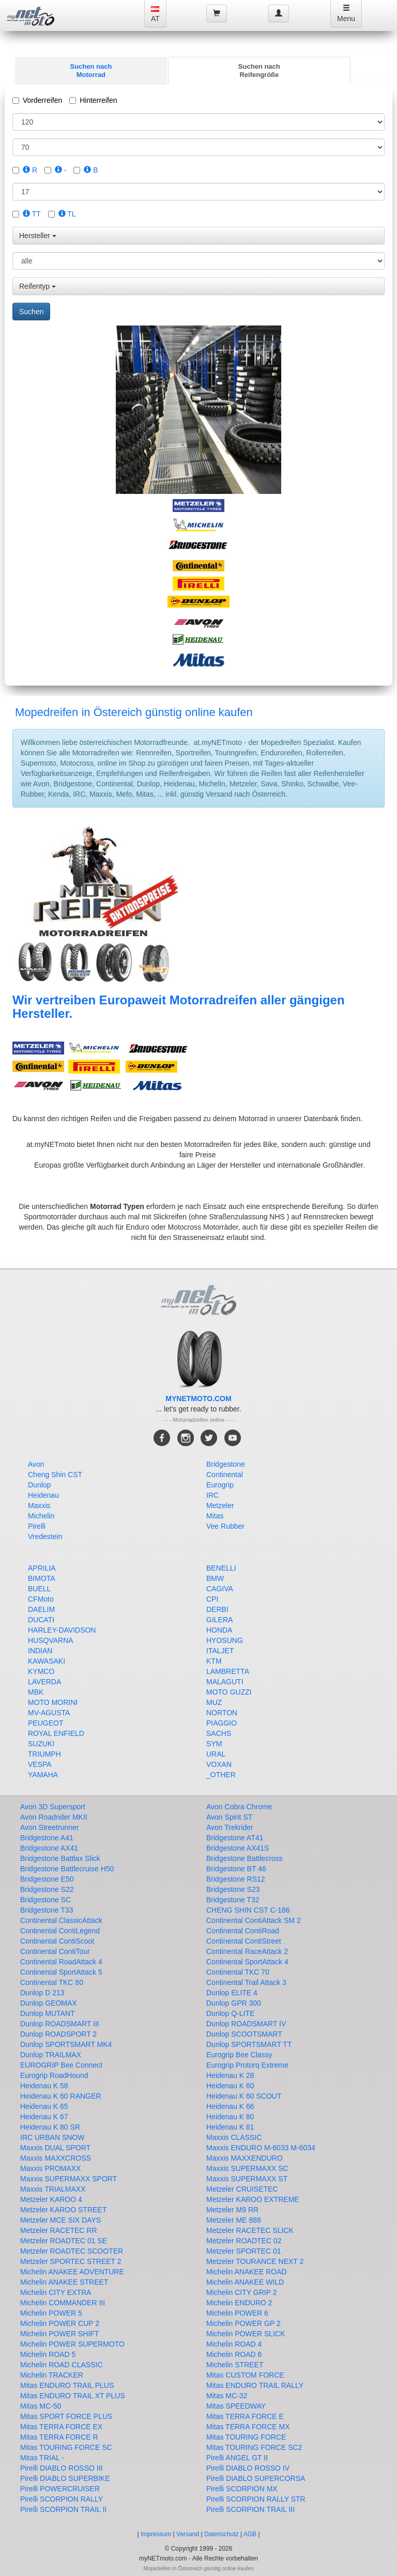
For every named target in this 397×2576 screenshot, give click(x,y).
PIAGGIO (221, 1723)
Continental (224, 1474)
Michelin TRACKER (51, 2375)
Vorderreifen (37, 100)
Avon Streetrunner (49, 1827)
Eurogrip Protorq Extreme (247, 2065)
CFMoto (41, 1599)
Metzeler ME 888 (233, 2220)
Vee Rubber (225, 1526)
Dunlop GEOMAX (48, 2003)
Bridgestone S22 (47, 1889)
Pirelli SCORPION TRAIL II (63, 2509)
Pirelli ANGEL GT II (237, 2458)
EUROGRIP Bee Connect (61, 2065)
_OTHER (221, 1775)
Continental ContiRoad (242, 1931)
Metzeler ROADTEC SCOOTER (71, 2251)
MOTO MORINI (53, 1702)
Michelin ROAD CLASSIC (61, 2365)
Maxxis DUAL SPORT (55, 2148)
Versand (187, 2534)
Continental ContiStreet (243, 1941)
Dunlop (39, 1485)
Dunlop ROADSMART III (59, 2024)
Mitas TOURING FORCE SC (66, 2447)
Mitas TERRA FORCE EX (61, 2427)
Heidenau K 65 (44, 2106)
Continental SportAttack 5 (61, 1972)
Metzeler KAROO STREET (63, 2210)
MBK (35, 1692)
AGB (249, 2534)
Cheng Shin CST (55, 1474)
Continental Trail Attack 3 (246, 1982)
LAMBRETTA (227, 1671)
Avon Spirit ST (229, 1817)
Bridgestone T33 (46, 1910)
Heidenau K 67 (44, 2117)
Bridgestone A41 (46, 1838)
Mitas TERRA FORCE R (59, 2437)
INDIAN (40, 1651)
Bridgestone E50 (47, 1879)
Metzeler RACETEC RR (58, 2230)
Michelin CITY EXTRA (55, 2292)
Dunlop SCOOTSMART (244, 2034)
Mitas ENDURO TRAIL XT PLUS (72, 2396)
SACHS (218, 1733)
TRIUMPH (44, 1754)
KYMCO (41, 1671)
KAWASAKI (46, 1661)
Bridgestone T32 (232, 1900)
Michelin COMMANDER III (62, 2303)
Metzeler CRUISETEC (242, 2189)
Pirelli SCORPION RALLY (61, 2499)
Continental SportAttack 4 (247, 1962)
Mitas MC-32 (226, 2396)
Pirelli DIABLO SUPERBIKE (65, 2478)
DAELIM (41, 1609)
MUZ (214, 1702)
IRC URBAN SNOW (52, 2137)
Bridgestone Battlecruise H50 (67, 1869)
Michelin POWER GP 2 (243, 2323)
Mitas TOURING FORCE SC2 (254, 2447)
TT (32, 214)
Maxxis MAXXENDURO (244, 2158)
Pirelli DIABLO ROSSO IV (247, 2468)
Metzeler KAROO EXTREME (252, 2199)
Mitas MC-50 (40, 2406)
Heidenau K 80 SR (50, 2127)
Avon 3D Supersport (52, 1807)
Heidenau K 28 (230, 2075)
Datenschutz (221, 2534)
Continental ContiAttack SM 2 (253, 1920)
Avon (36, 1464)
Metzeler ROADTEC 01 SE (63, 2241)
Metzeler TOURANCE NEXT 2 (254, 2261)
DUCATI (41, 1620)
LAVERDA (44, 1682)
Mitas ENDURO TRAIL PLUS (67, 2385)
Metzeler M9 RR (232, 2210)
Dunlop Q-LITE (230, 2013)
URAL (215, 1754)
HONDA (219, 1630)
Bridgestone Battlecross (244, 1858)
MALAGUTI (224, 1682)
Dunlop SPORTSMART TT (249, 2044)
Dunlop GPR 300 (233, 2003)
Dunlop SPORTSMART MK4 (66, 2044)
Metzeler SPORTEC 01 (243, 2251)
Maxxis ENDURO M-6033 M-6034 (260, 2148)
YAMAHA (43, 1775)
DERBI (217, 1609)
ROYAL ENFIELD (56, 1733)
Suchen (31, 311)
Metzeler (220, 1505)
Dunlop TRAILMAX (50, 2055)
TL (67, 214)
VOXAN (219, 1764)
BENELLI (221, 1568)
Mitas (214, 1516)
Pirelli (36, 1526)
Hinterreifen (93, 100)
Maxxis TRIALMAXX (53, 2189)
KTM (214, 1661)
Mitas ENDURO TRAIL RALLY (254, 2385)
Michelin (41, 1516)
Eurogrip (220, 1485)
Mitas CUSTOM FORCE (245, 2375)
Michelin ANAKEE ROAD (246, 2272)
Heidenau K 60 (230, 2086)
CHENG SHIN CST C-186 (248, 1910)
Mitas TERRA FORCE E (245, 2416)
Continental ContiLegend (60, 1931)
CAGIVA (219, 1589)
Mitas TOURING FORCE (246, 2437)
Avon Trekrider (229, 1827)
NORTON (221, 1713)
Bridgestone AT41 (234, 1838)
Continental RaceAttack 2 (247, 1951)
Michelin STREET (234, 2365)
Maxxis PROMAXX (50, 2168)
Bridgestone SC (45, 1900)
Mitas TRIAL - (42, 2458)
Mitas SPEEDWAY (236, 2406)
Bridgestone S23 (233, 1889)
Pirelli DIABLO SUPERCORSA (255, 2478)
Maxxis (39, 1505)
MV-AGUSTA (49, 1713)
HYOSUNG (224, 1640)
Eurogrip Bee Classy (239, 2055)
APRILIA (42, 1568)
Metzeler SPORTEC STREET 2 (70, 2261)
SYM (214, 1744)
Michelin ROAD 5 (47, 2354)
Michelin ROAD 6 (234, 2354)
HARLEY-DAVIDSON (62, 1630)
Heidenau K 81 (230, 2127)
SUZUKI (41, 1744)
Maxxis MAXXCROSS (55, 2158)
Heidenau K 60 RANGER (60, 2096)
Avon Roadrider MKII (53, 1817)
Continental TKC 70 (237, 1972)
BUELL (39, 1589)
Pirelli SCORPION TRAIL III (250, 2509)
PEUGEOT (45, 1723)
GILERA (219, 1620)
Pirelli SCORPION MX (242, 2489)
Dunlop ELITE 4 (231, 1993)
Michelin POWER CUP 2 (59, 2323)
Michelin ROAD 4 (234, 2344)
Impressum (156, 2534)
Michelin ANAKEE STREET (64, 2282)
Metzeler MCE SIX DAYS (60, 2220)
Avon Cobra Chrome (239, 1807)
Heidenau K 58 (44, 2086)
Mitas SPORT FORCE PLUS (66, 2416)
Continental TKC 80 (51, 1982)
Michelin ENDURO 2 (239, 2303)
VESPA (40, 1764)
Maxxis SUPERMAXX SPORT (68, 2179)
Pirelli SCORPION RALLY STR (256, 2499)
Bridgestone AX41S (237, 1848)
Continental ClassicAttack (61, 1920)
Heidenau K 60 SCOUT (244, 2096)
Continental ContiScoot (57, 1941)
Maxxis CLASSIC (234, 2137)
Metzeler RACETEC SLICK (250, 2230)
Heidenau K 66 (230, 2106)
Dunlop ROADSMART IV (246, 2024)
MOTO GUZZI (229, 1692)
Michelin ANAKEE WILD (245, 2282)
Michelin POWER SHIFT (59, 2334)
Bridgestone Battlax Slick (60, 1858)
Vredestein (45, 1536)
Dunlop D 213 (42, 1993)
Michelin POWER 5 (51, 2313)
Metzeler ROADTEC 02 (243, 2241)
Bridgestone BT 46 (236, 1869)
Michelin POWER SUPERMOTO (72, 2344)
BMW (215, 1578)
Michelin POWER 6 (237, 2313)
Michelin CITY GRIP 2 (241, 2292)
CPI (212, 1599)
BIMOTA (41, 1578)
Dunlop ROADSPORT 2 (58, 2034)
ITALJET (220, 1651)
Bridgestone (225, 1464)
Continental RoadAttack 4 (61, 1962)
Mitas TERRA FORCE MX (248, 2427)
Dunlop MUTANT (47, 2013)
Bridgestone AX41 (49, 1848)
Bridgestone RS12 (235, 1879)
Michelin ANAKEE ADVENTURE (72, 2272)
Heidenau (43, 1495)
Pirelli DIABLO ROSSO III (61, 2468)
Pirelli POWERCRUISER (60, 2489)
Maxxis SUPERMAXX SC (247, 2168)
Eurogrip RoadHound (54, 2075)
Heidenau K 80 (230, 2117)
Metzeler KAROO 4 (51, 2199)
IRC (212, 1495)
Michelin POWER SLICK (245, 2334)
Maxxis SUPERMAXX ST (246, 2179)
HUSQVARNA (50, 1640)
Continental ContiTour (55, 1951)
